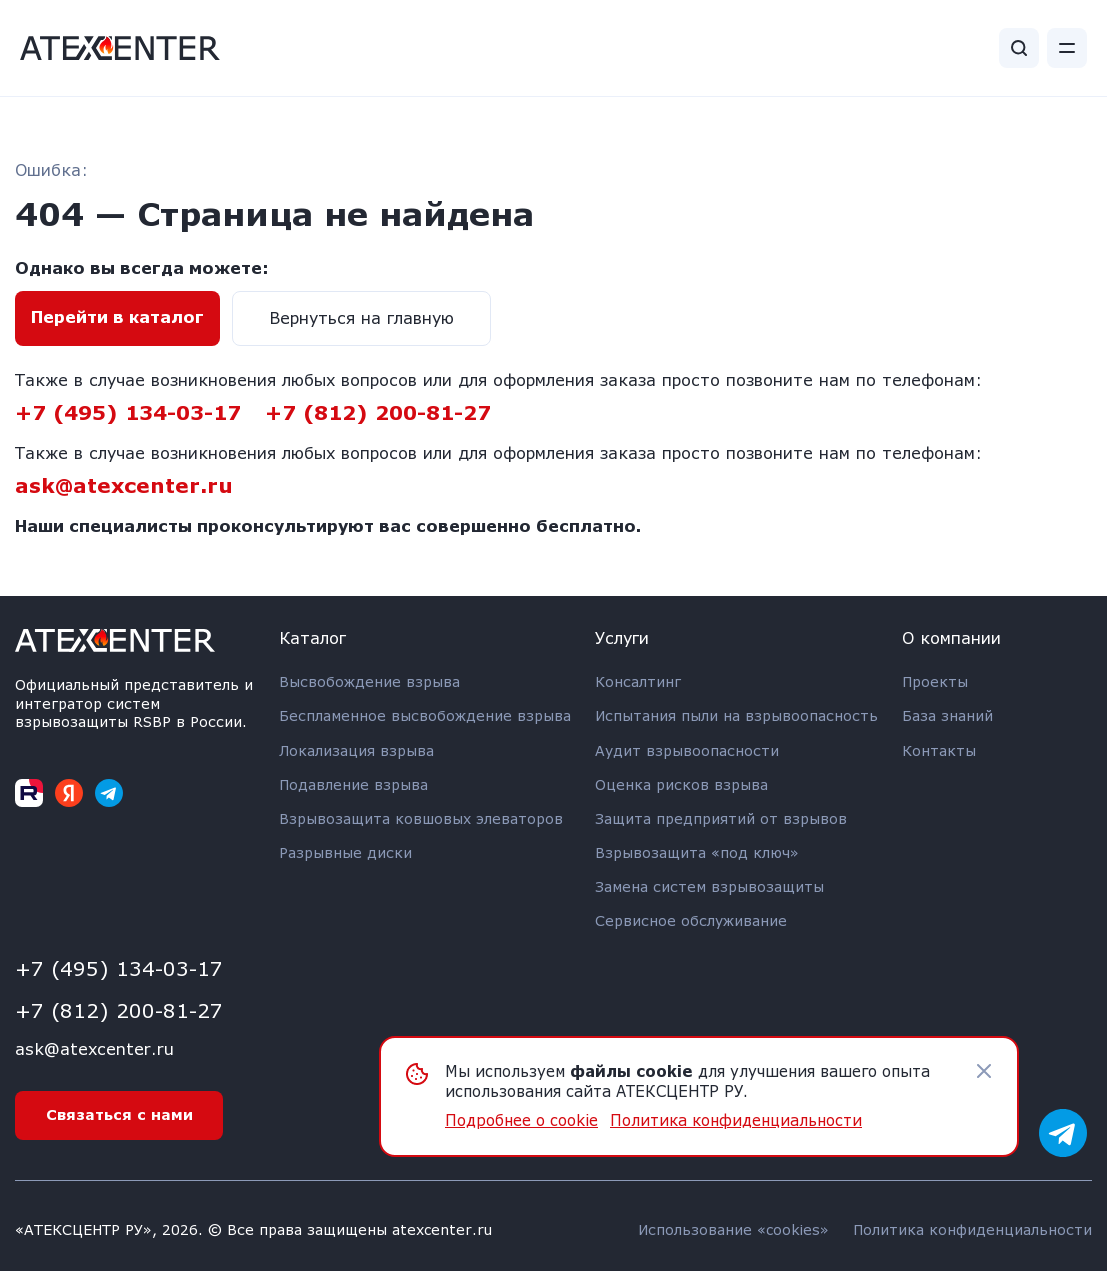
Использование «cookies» (733, 1229)
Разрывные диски (345, 852)
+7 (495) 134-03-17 (128, 412)
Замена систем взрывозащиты (709, 886)
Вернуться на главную (361, 317)
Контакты (939, 750)
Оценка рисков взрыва (681, 784)
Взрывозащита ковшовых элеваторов (421, 818)
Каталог (312, 637)
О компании (951, 637)
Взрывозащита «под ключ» (697, 852)
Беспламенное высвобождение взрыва (425, 715)
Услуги (622, 637)
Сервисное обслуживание (691, 920)
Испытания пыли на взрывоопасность (736, 715)
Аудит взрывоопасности (687, 750)
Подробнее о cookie (521, 1120)
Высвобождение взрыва (369, 681)
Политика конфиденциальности (972, 1229)
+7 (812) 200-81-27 (378, 412)
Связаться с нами (119, 1114)
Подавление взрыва (353, 784)
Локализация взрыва (356, 750)
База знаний (947, 715)
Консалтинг (638, 681)
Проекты (935, 681)
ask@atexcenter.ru (124, 485)
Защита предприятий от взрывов (721, 818)
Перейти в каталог (117, 316)
